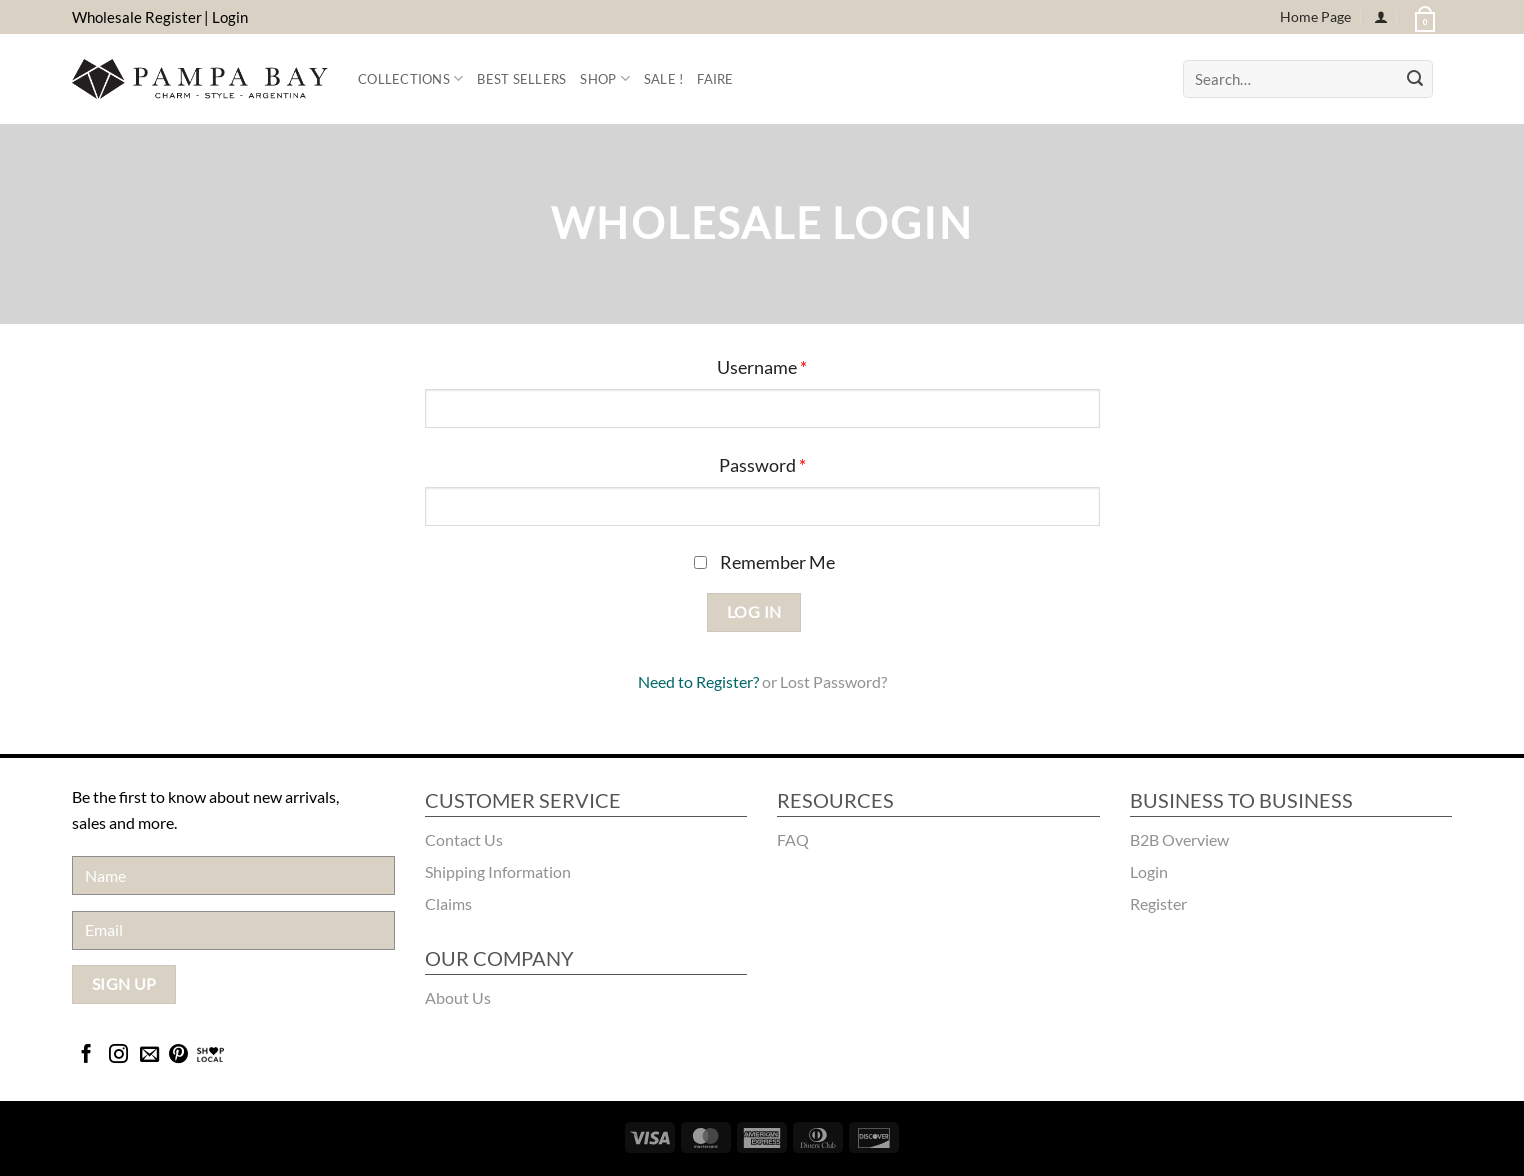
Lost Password (830, 681)
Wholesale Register (137, 17)
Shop (604, 78)
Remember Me (764, 562)
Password (762, 465)
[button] (1423, 17)
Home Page (1315, 16)
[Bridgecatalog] (210, 1055)
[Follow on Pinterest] (178, 1055)
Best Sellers (521, 79)
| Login (226, 17)
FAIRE (715, 79)
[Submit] (1415, 79)
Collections (410, 78)
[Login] (1381, 17)
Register (724, 681)
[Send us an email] (149, 1055)
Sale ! (664, 79)
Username (762, 367)
